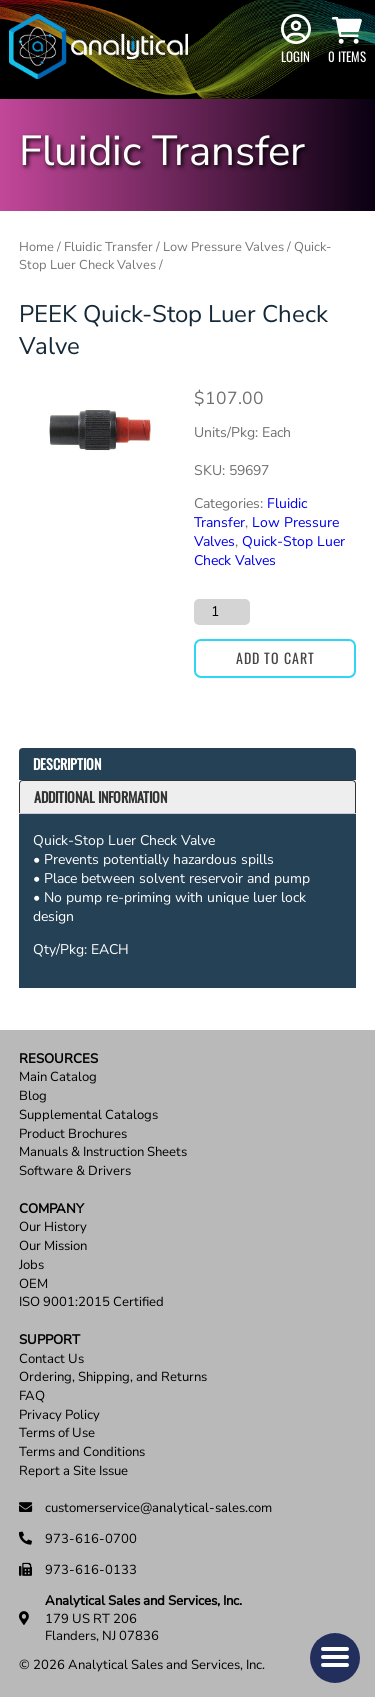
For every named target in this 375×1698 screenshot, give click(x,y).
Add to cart (275, 657)
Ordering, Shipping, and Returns (113, 1377)
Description (67, 763)
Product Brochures (73, 1134)
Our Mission (53, 1246)
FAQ (32, 1396)
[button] (335, 1658)
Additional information (100, 796)
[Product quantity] (222, 612)
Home (36, 247)
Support (49, 1340)
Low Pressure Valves (223, 247)
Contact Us (51, 1359)
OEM (33, 1284)
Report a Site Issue (73, 1471)
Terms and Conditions (82, 1452)
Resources (58, 1059)
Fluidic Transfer (108, 247)
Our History (53, 1227)
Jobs (31, 1265)
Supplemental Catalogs (88, 1115)
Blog (33, 1096)
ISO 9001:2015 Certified (91, 1302)
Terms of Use (57, 1433)
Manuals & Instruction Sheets (103, 1152)
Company (51, 1209)
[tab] (188, 764)
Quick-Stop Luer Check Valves (269, 551)
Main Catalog (58, 1077)
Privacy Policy (59, 1415)
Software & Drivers (75, 1171)
